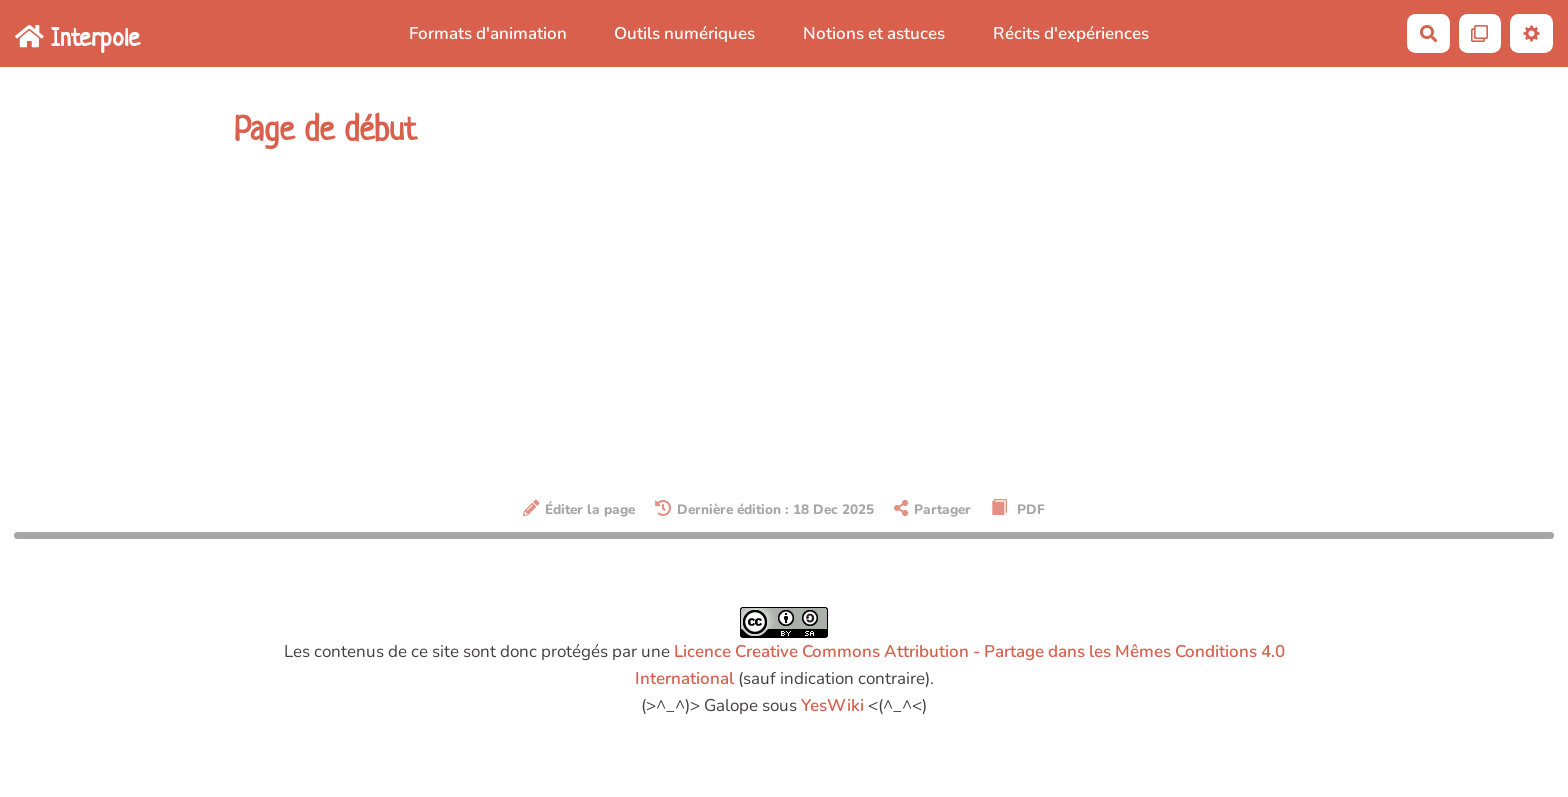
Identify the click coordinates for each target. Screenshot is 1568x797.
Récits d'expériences (1071, 33)
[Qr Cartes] (1480, 33)
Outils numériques (684, 33)
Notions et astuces (874, 33)
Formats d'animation (488, 33)
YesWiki (832, 705)
